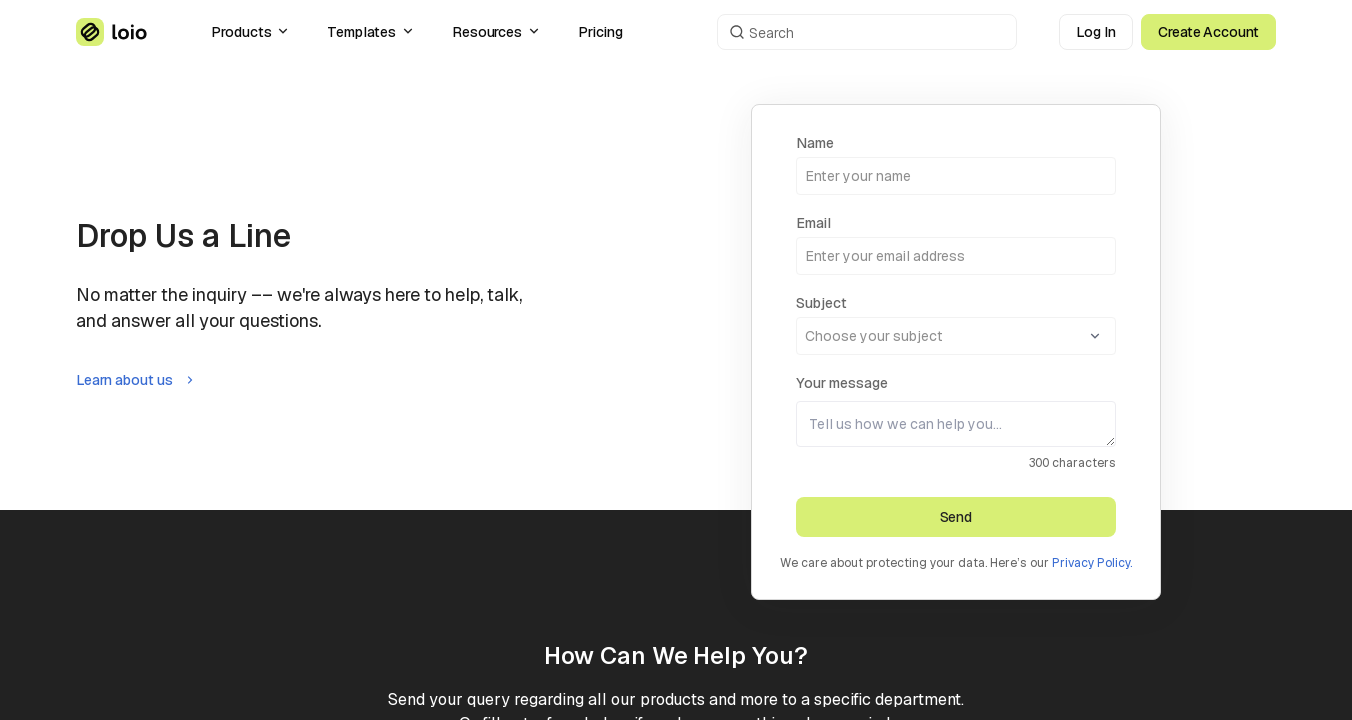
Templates (371, 32)
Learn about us (136, 380)
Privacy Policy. (1092, 563)
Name (815, 143)
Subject (821, 303)
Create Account (1208, 32)
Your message (842, 383)
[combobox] (956, 324)
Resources (497, 32)
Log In (1096, 32)
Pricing (600, 32)
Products (251, 32)
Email (813, 223)
